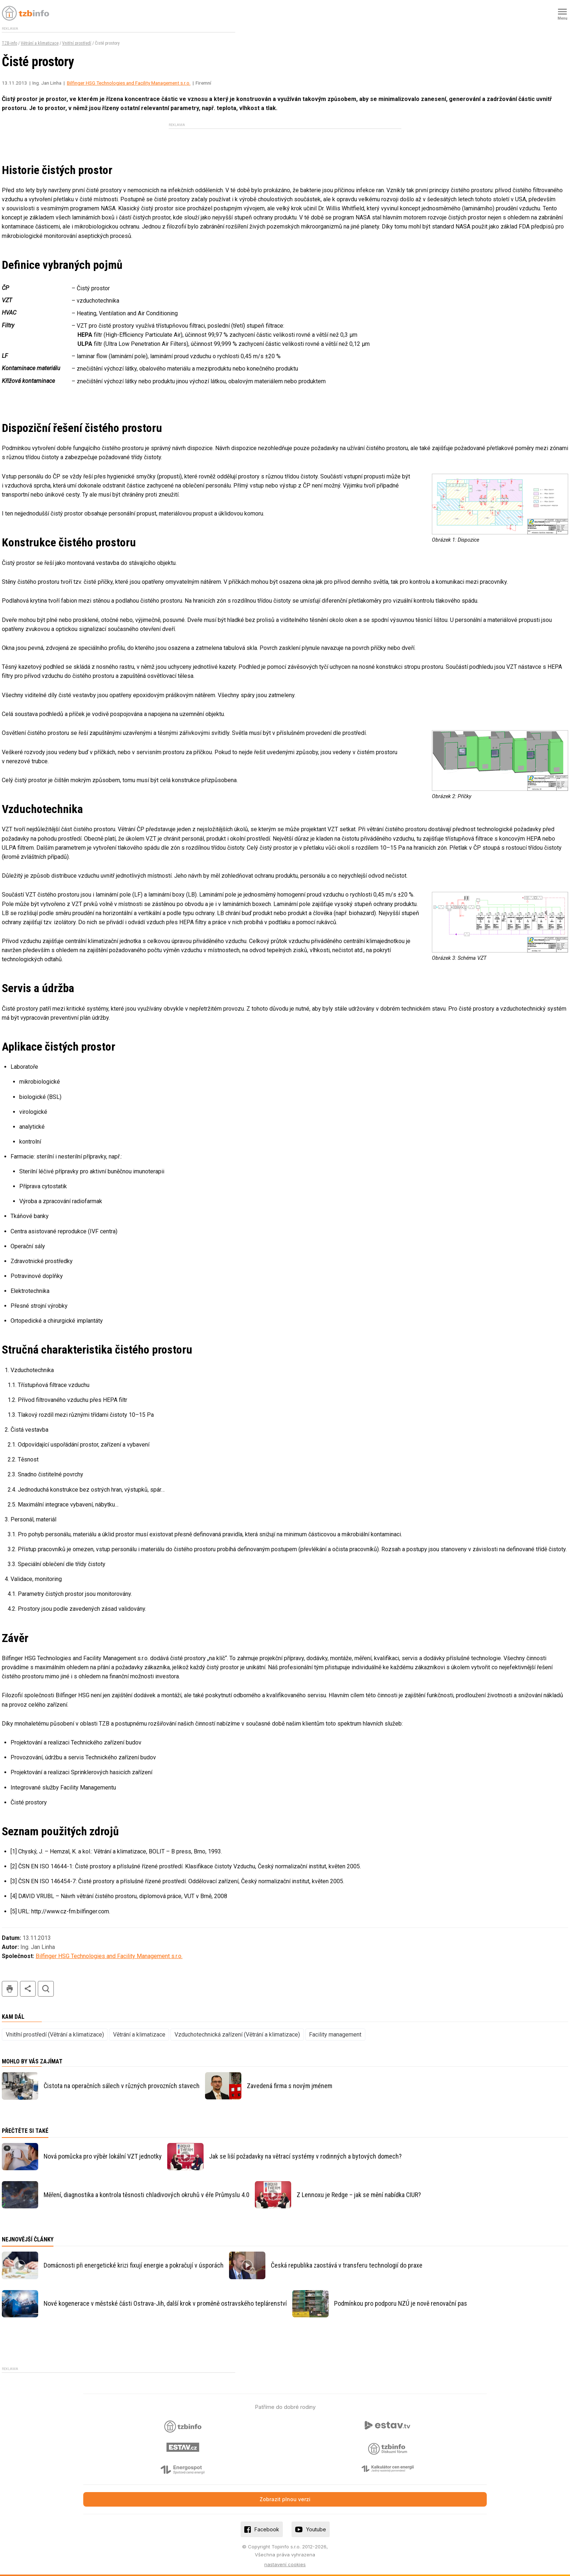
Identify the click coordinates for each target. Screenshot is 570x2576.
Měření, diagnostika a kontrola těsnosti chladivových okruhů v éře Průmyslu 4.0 (146, 2195)
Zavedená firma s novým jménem (289, 2086)
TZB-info (9, 43)
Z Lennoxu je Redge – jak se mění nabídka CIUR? (359, 2195)
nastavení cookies (285, 2564)
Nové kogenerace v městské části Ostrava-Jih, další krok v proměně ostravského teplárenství (165, 2303)
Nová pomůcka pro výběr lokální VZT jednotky (103, 2156)
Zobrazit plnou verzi (285, 2499)
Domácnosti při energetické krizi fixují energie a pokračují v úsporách (134, 2265)
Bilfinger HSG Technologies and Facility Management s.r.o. (128, 83)
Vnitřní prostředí (76, 43)
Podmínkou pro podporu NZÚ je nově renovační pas (400, 2303)
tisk (9, 1988)
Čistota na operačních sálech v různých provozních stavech (122, 2086)
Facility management (335, 2034)
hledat (45, 1988)
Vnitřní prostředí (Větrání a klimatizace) (55, 2034)
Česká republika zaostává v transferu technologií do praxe (346, 2265)
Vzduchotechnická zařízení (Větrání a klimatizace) (237, 2034)
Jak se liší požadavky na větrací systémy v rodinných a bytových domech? (305, 2156)
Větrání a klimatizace (40, 43)
